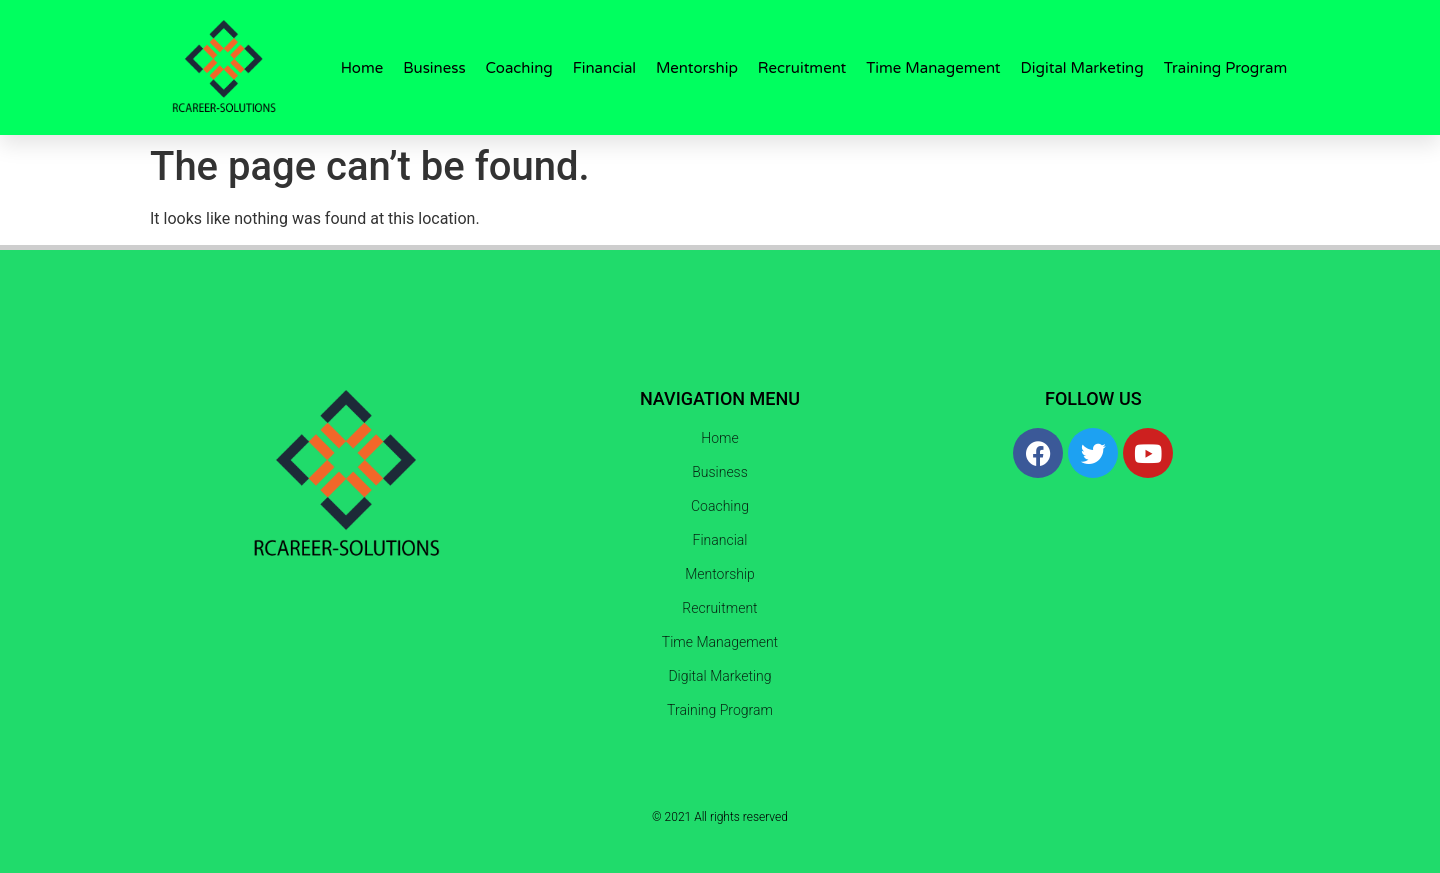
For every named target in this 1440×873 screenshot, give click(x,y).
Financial (604, 68)
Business (434, 68)
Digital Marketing (1082, 68)
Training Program (1226, 68)
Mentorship (697, 68)
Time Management (933, 68)
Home (362, 68)
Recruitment (802, 68)
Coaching (519, 68)
